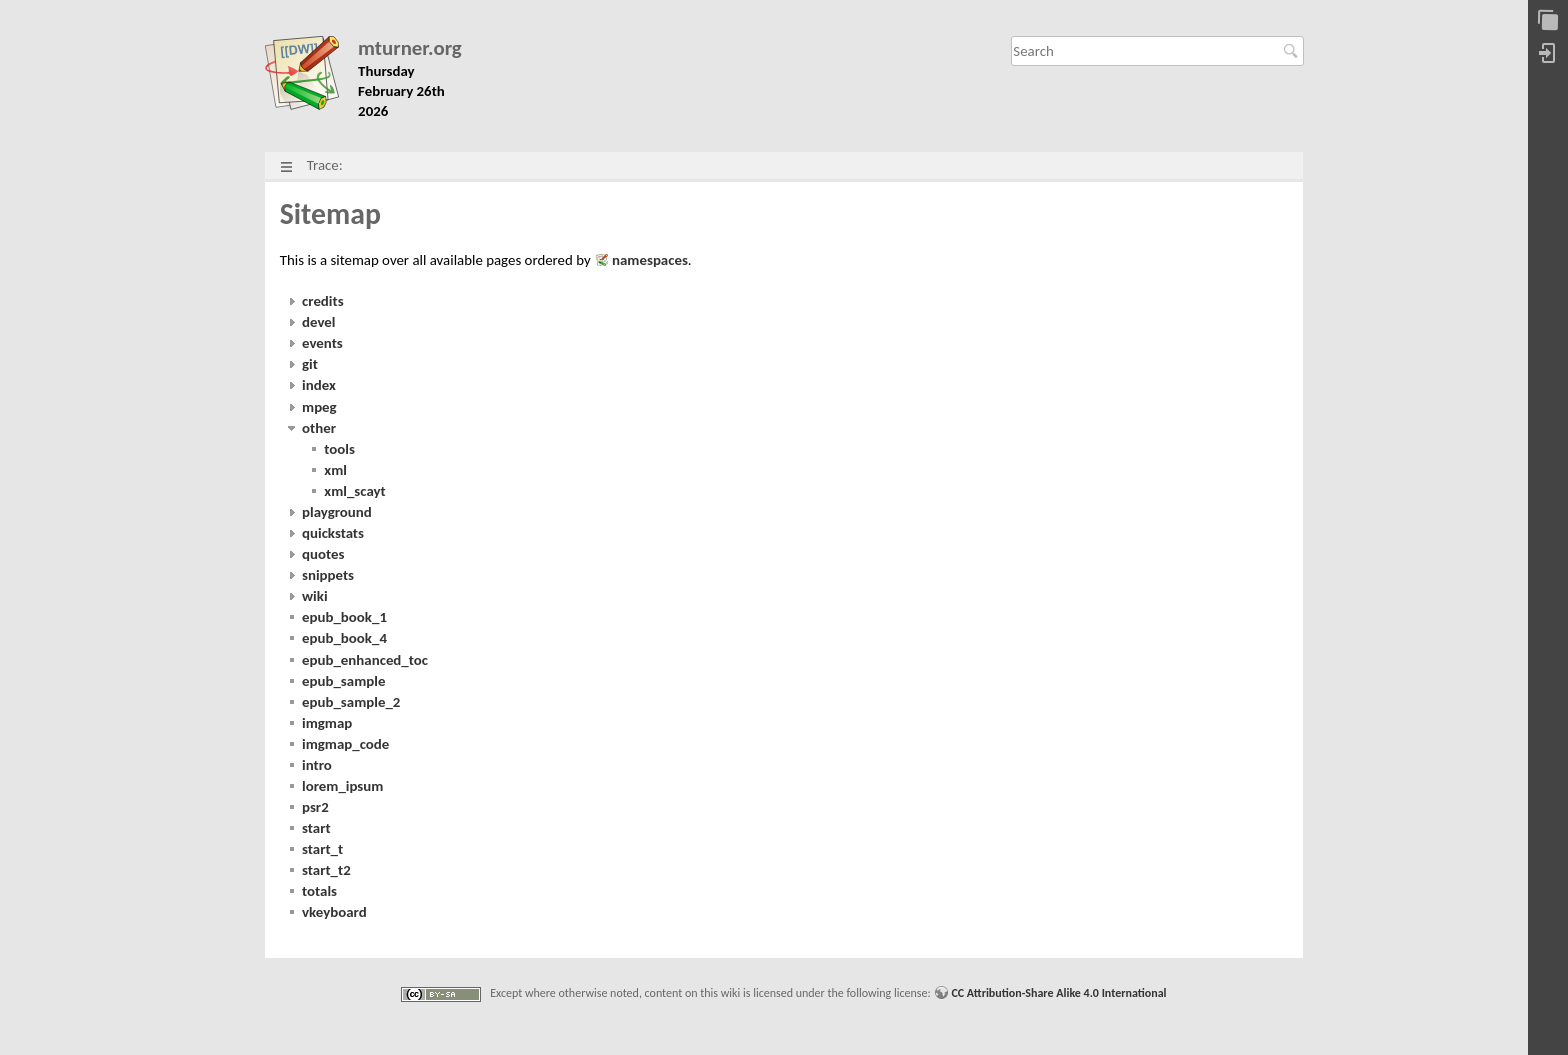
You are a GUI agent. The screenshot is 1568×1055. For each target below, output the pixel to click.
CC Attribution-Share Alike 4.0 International (1058, 993)
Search (1293, 51)
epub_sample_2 (351, 702)
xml (335, 470)
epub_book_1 (344, 617)
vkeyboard (334, 912)
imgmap (327, 723)
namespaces (650, 260)
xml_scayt (354, 491)
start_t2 (326, 870)
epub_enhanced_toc (365, 660)
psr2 (315, 807)
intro (317, 765)
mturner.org (410, 48)
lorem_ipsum (342, 786)
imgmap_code (345, 744)
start (316, 828)
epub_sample (343, 681)
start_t (322, 849)
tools (339, 449)
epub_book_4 (344, 638)
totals (319, 891)
